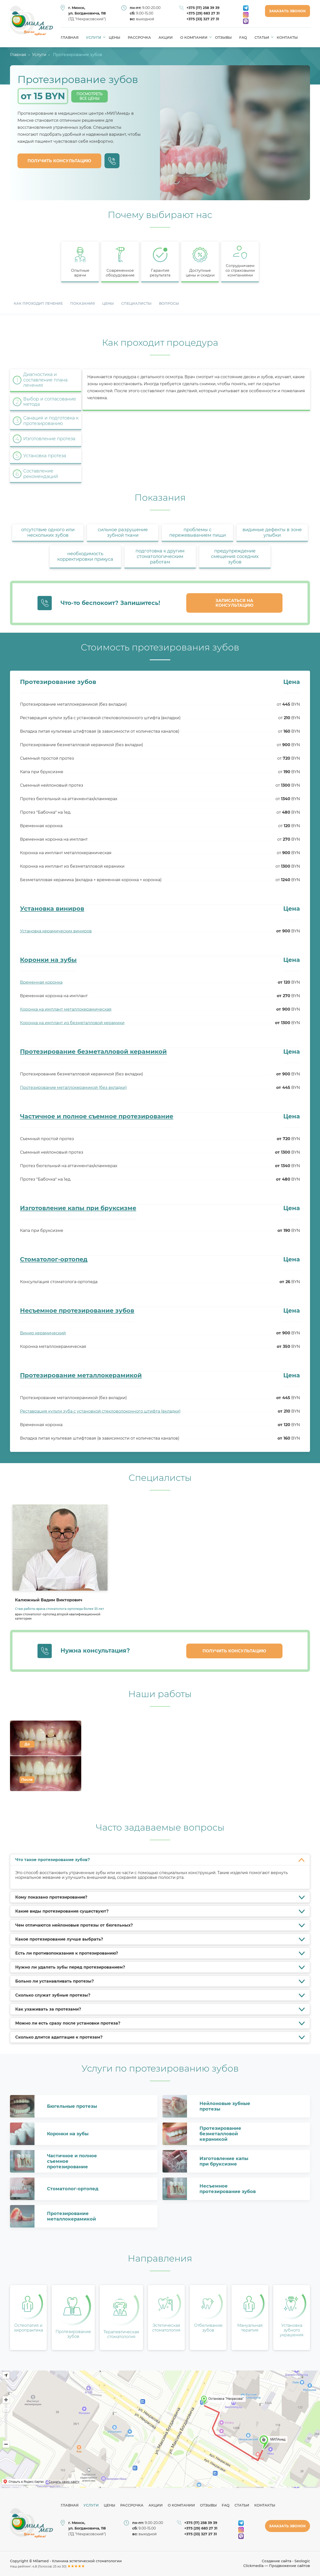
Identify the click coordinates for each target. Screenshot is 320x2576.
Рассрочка (139, 37)
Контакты (287, 37)
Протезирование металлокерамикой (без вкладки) (73, 1087)
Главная (69, 37)
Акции (165, 37)
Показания (82, 303)
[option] (60, 1565)
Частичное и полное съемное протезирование (96, 1116)
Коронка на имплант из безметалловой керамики (72, 1022)
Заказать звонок (287, 11)
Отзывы (223, 37)
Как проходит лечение (38, 303)
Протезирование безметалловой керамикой (93, 1051)
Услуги (95, 37)
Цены (114, 37)
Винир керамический (43, 1333)
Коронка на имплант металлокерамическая (66, 1009)
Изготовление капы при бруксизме (78, 1208)
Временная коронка (41, 982)
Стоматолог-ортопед (54, 1259)
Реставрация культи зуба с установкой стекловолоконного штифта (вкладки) (100, 1411)
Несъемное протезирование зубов (77, 1310)
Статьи (263, 37)
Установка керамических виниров (56, 931)
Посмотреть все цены (89, 96)
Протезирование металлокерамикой (81, 1375)
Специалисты (136, 303)
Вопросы (169, 303)
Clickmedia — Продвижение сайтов (276, 2566)
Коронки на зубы (48, 959)
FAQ (243, 37)
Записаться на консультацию (235, 603)
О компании (195, 37)
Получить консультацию (59, 160)
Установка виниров (52, 908)
